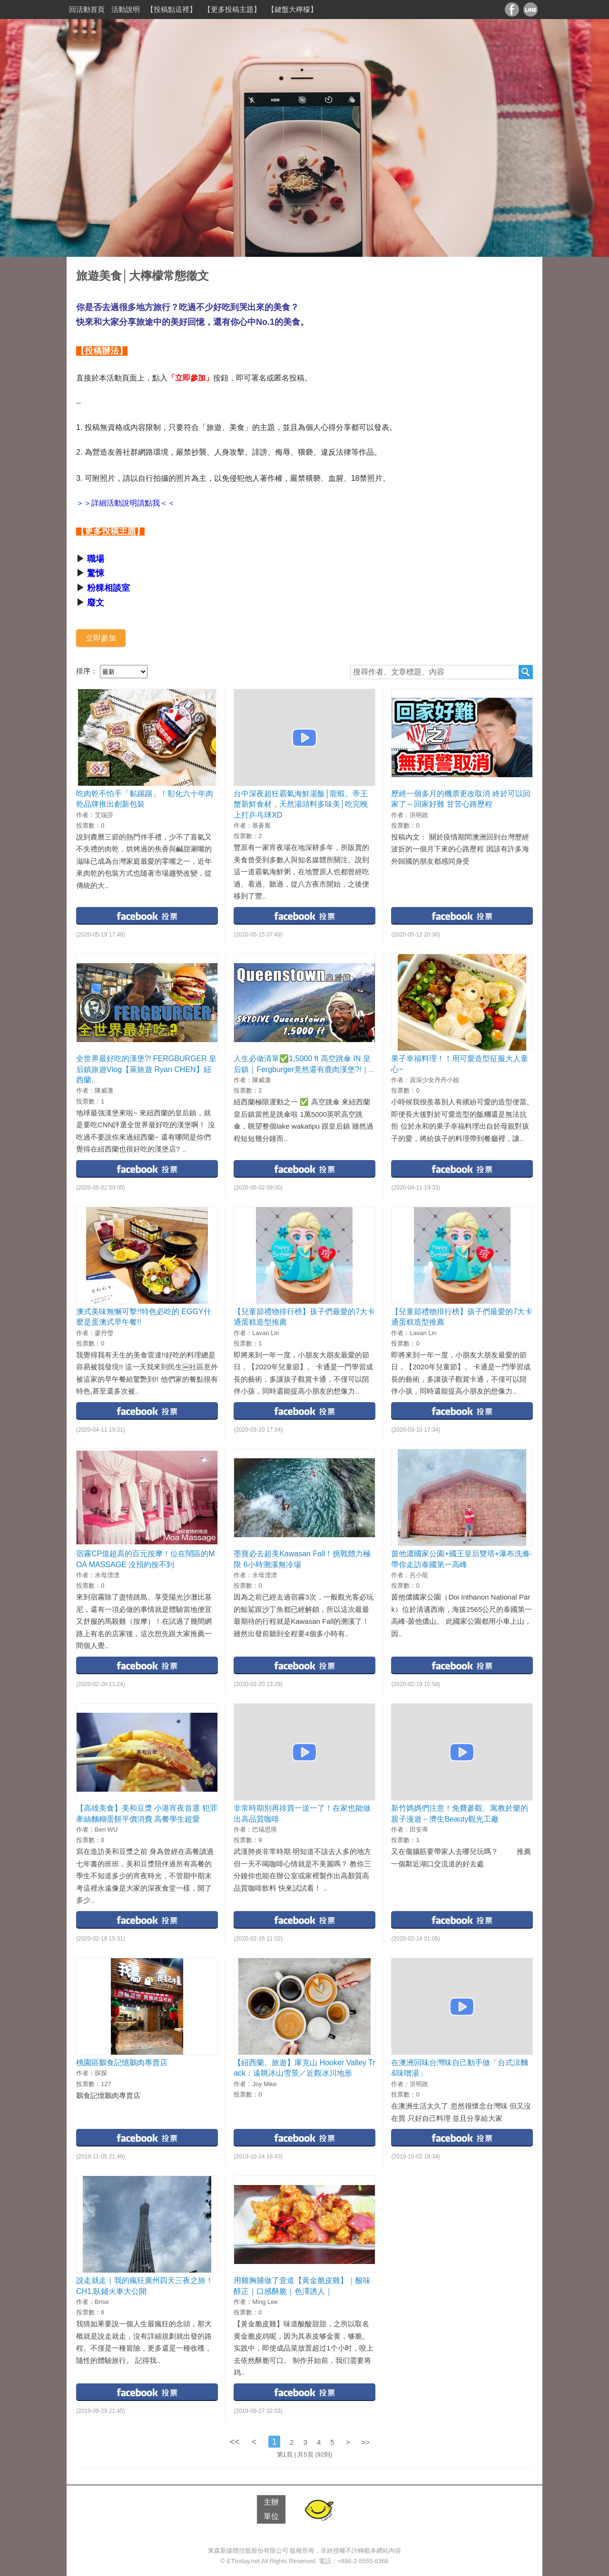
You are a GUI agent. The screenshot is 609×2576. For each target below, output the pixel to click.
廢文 (95, 602)
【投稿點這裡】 (171, 9)
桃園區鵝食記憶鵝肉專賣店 (121, 2063)
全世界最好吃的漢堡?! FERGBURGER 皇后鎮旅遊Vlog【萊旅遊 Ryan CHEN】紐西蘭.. (146, 1069)
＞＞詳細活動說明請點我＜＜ (125, 503)
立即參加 (101, 638)
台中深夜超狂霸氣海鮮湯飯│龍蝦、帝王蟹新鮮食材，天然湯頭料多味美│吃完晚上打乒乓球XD (301, 804)
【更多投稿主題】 (232, 9)
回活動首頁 (87, 9)
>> (366, 2442)
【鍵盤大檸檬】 (292, 9)
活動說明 (125, 9)
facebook (147, 915)
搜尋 (526, 672)
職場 (95, 559)
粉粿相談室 (108, 588)
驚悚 (95, 573)
